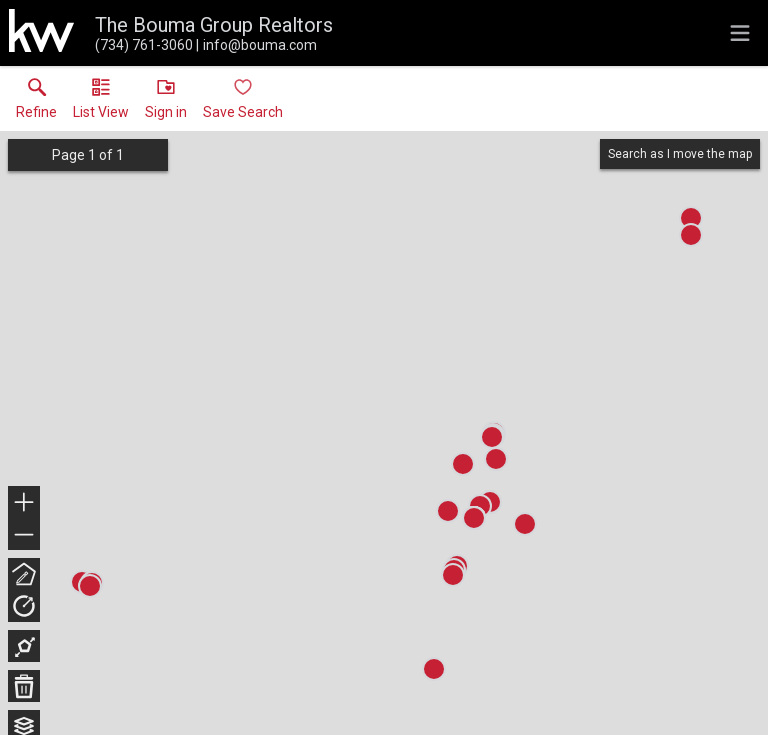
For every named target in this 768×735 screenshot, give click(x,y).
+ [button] (24, 504)
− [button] (24, 535)
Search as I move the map (680, 154)
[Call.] (144, 45)
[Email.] (256, 45)
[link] (36, 103)
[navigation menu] (740, 33)
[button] (101, 103)
